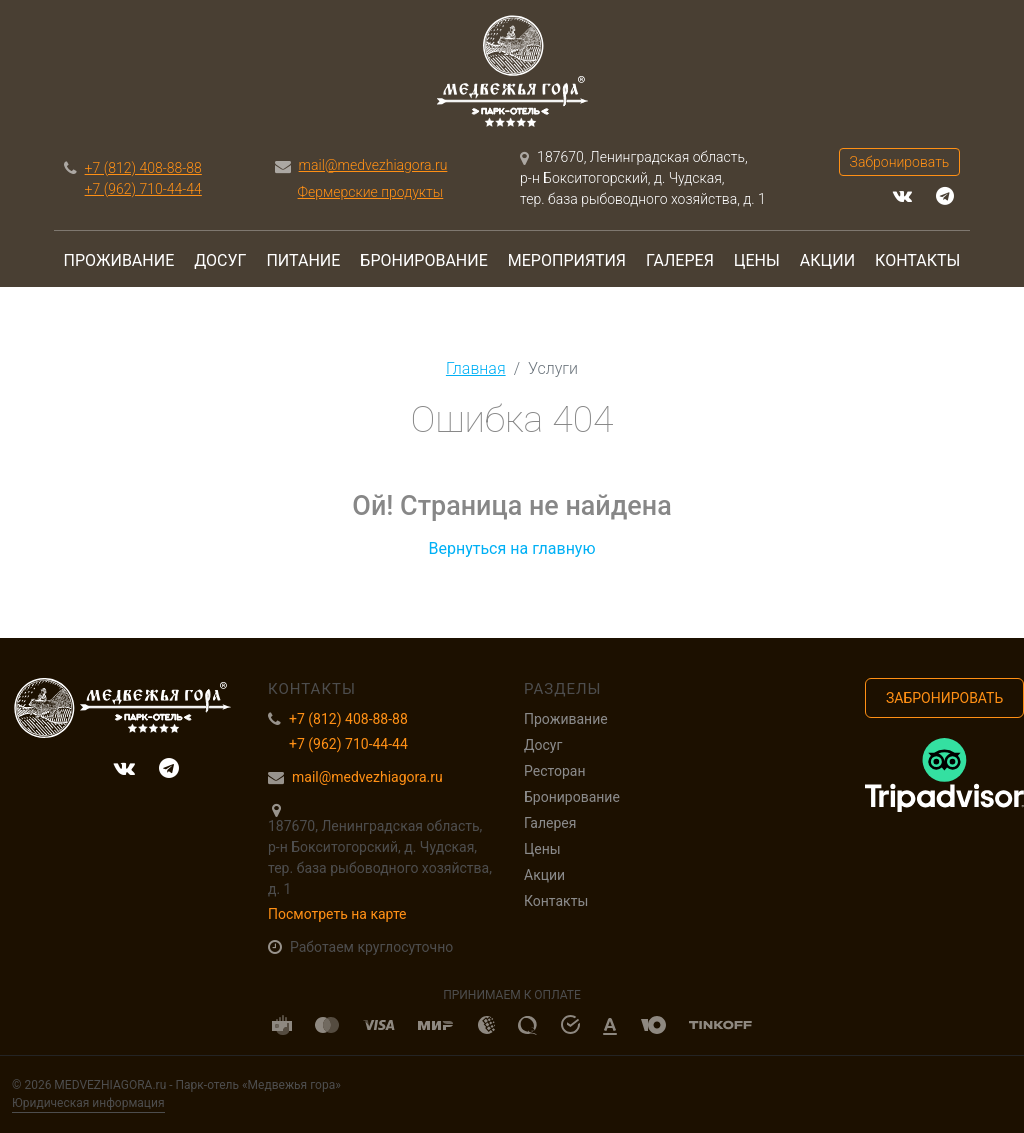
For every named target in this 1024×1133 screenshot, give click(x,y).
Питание (303, 260)
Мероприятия (567, 260)
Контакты (917, 260)
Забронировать (900, 162)
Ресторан (554, 771)
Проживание (119, 260)
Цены (757, 260)
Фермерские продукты (371, 192)
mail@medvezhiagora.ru (373, 165)
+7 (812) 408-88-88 (143, 168)
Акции (827, 260)
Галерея (680, 260)
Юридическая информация (88, 1103)
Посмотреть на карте (337, 914)
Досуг (220, 260)
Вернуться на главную (511, 548)
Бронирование (423, 260)
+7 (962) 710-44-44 (143, 189)
